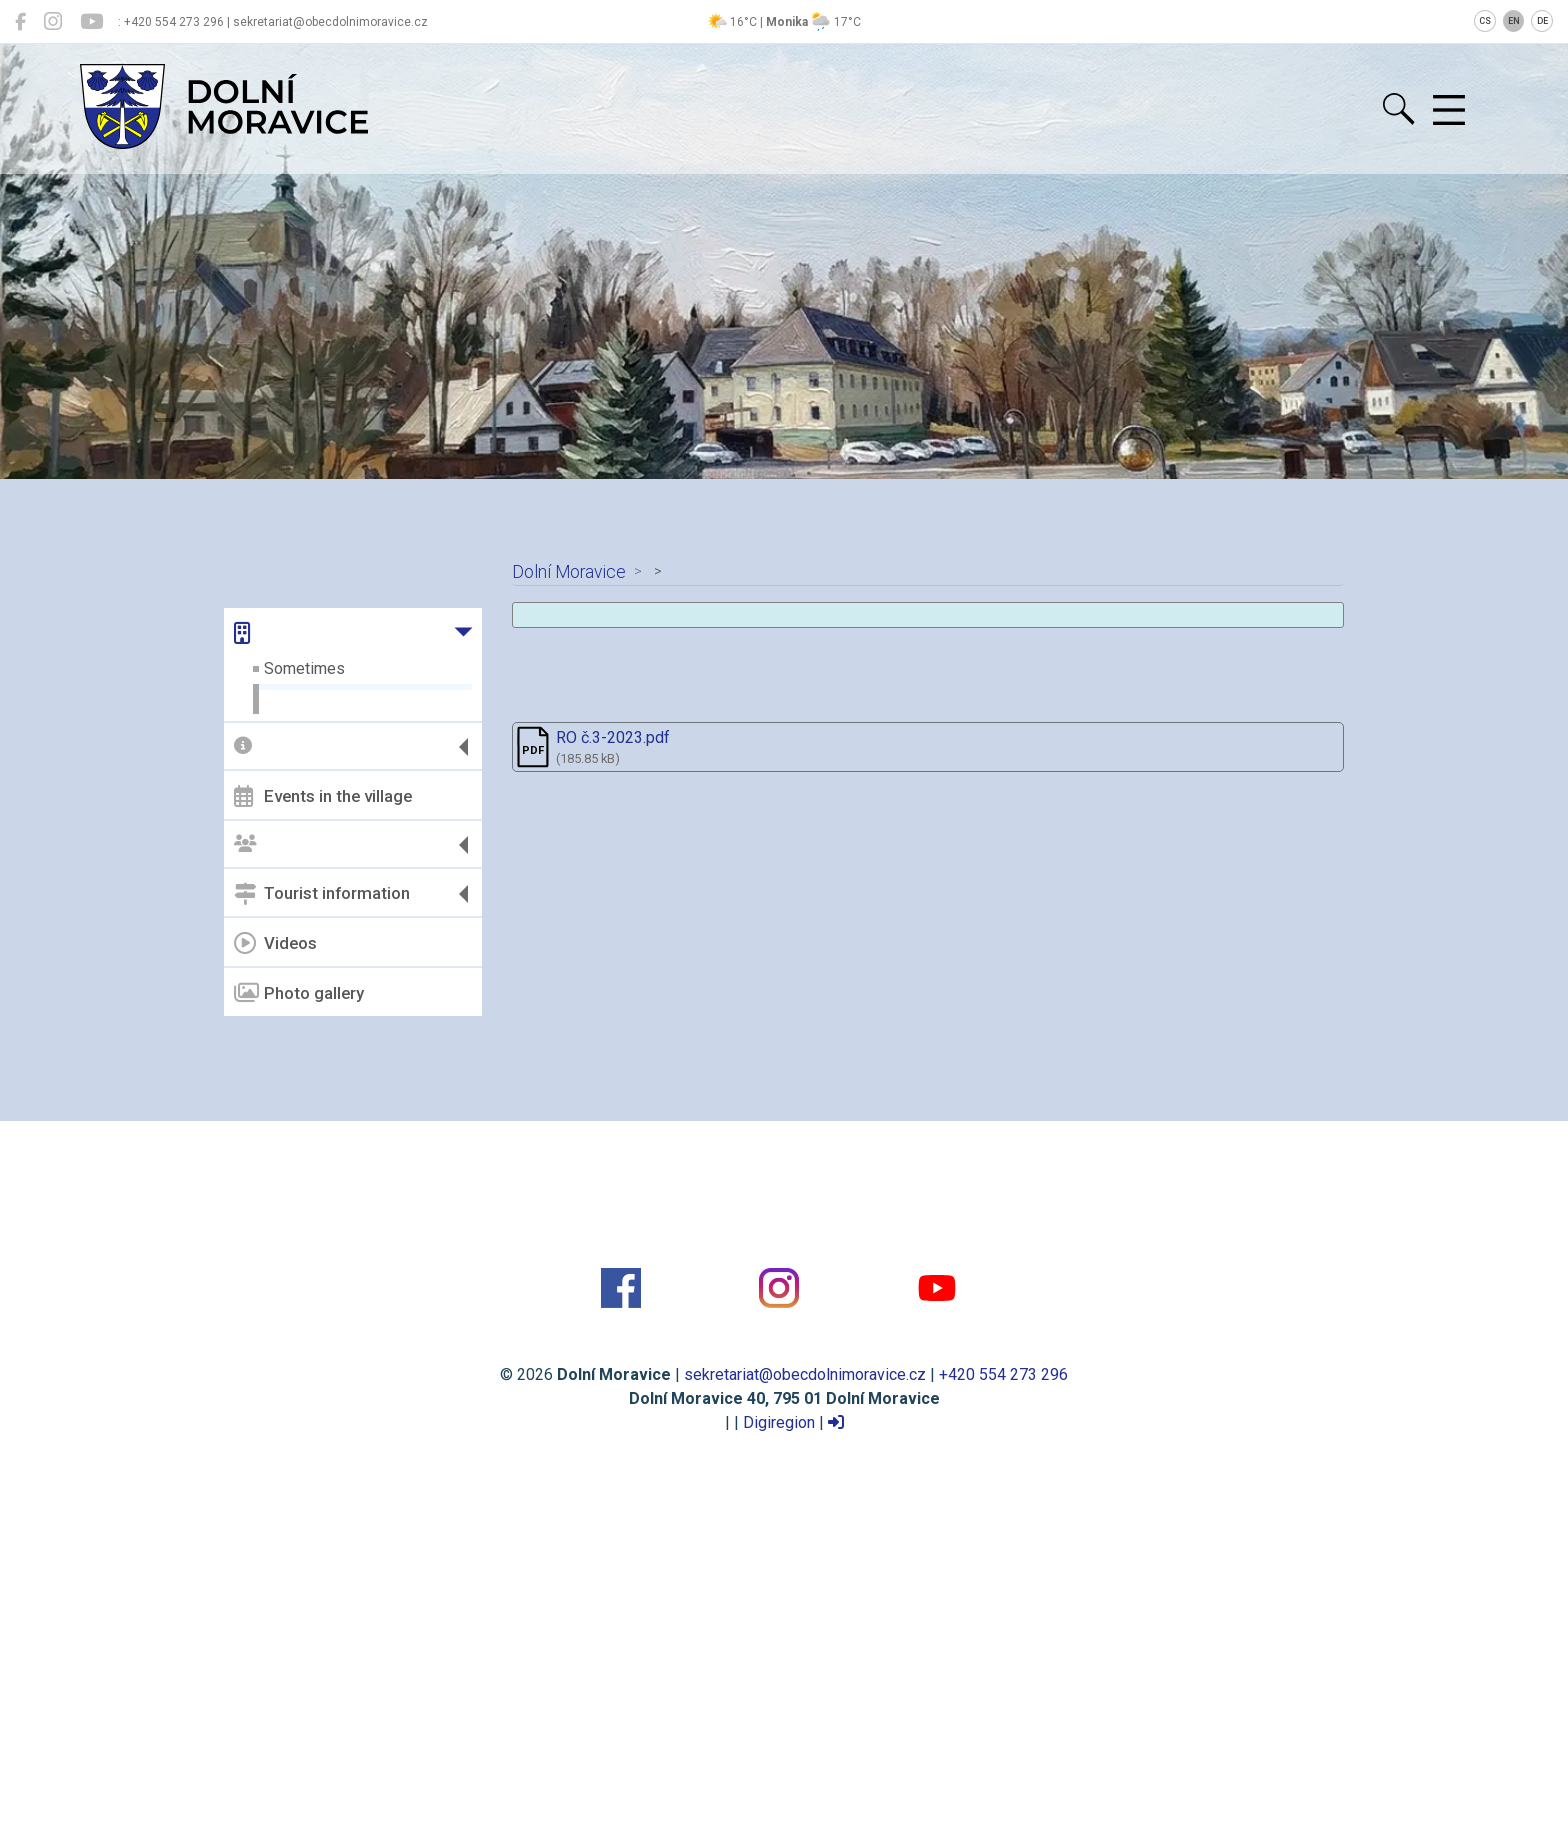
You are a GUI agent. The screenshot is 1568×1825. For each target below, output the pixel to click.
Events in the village (323, 796)
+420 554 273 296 (1003, 1374)
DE (1542, 21)
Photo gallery (299, 993)
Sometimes (304, 668)
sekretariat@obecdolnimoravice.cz (805, 1374)
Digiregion (779, 1422)
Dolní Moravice (569, 572)
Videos (275, 943)
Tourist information (322, 894)
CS (1485, 21)
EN (1514, 21)
